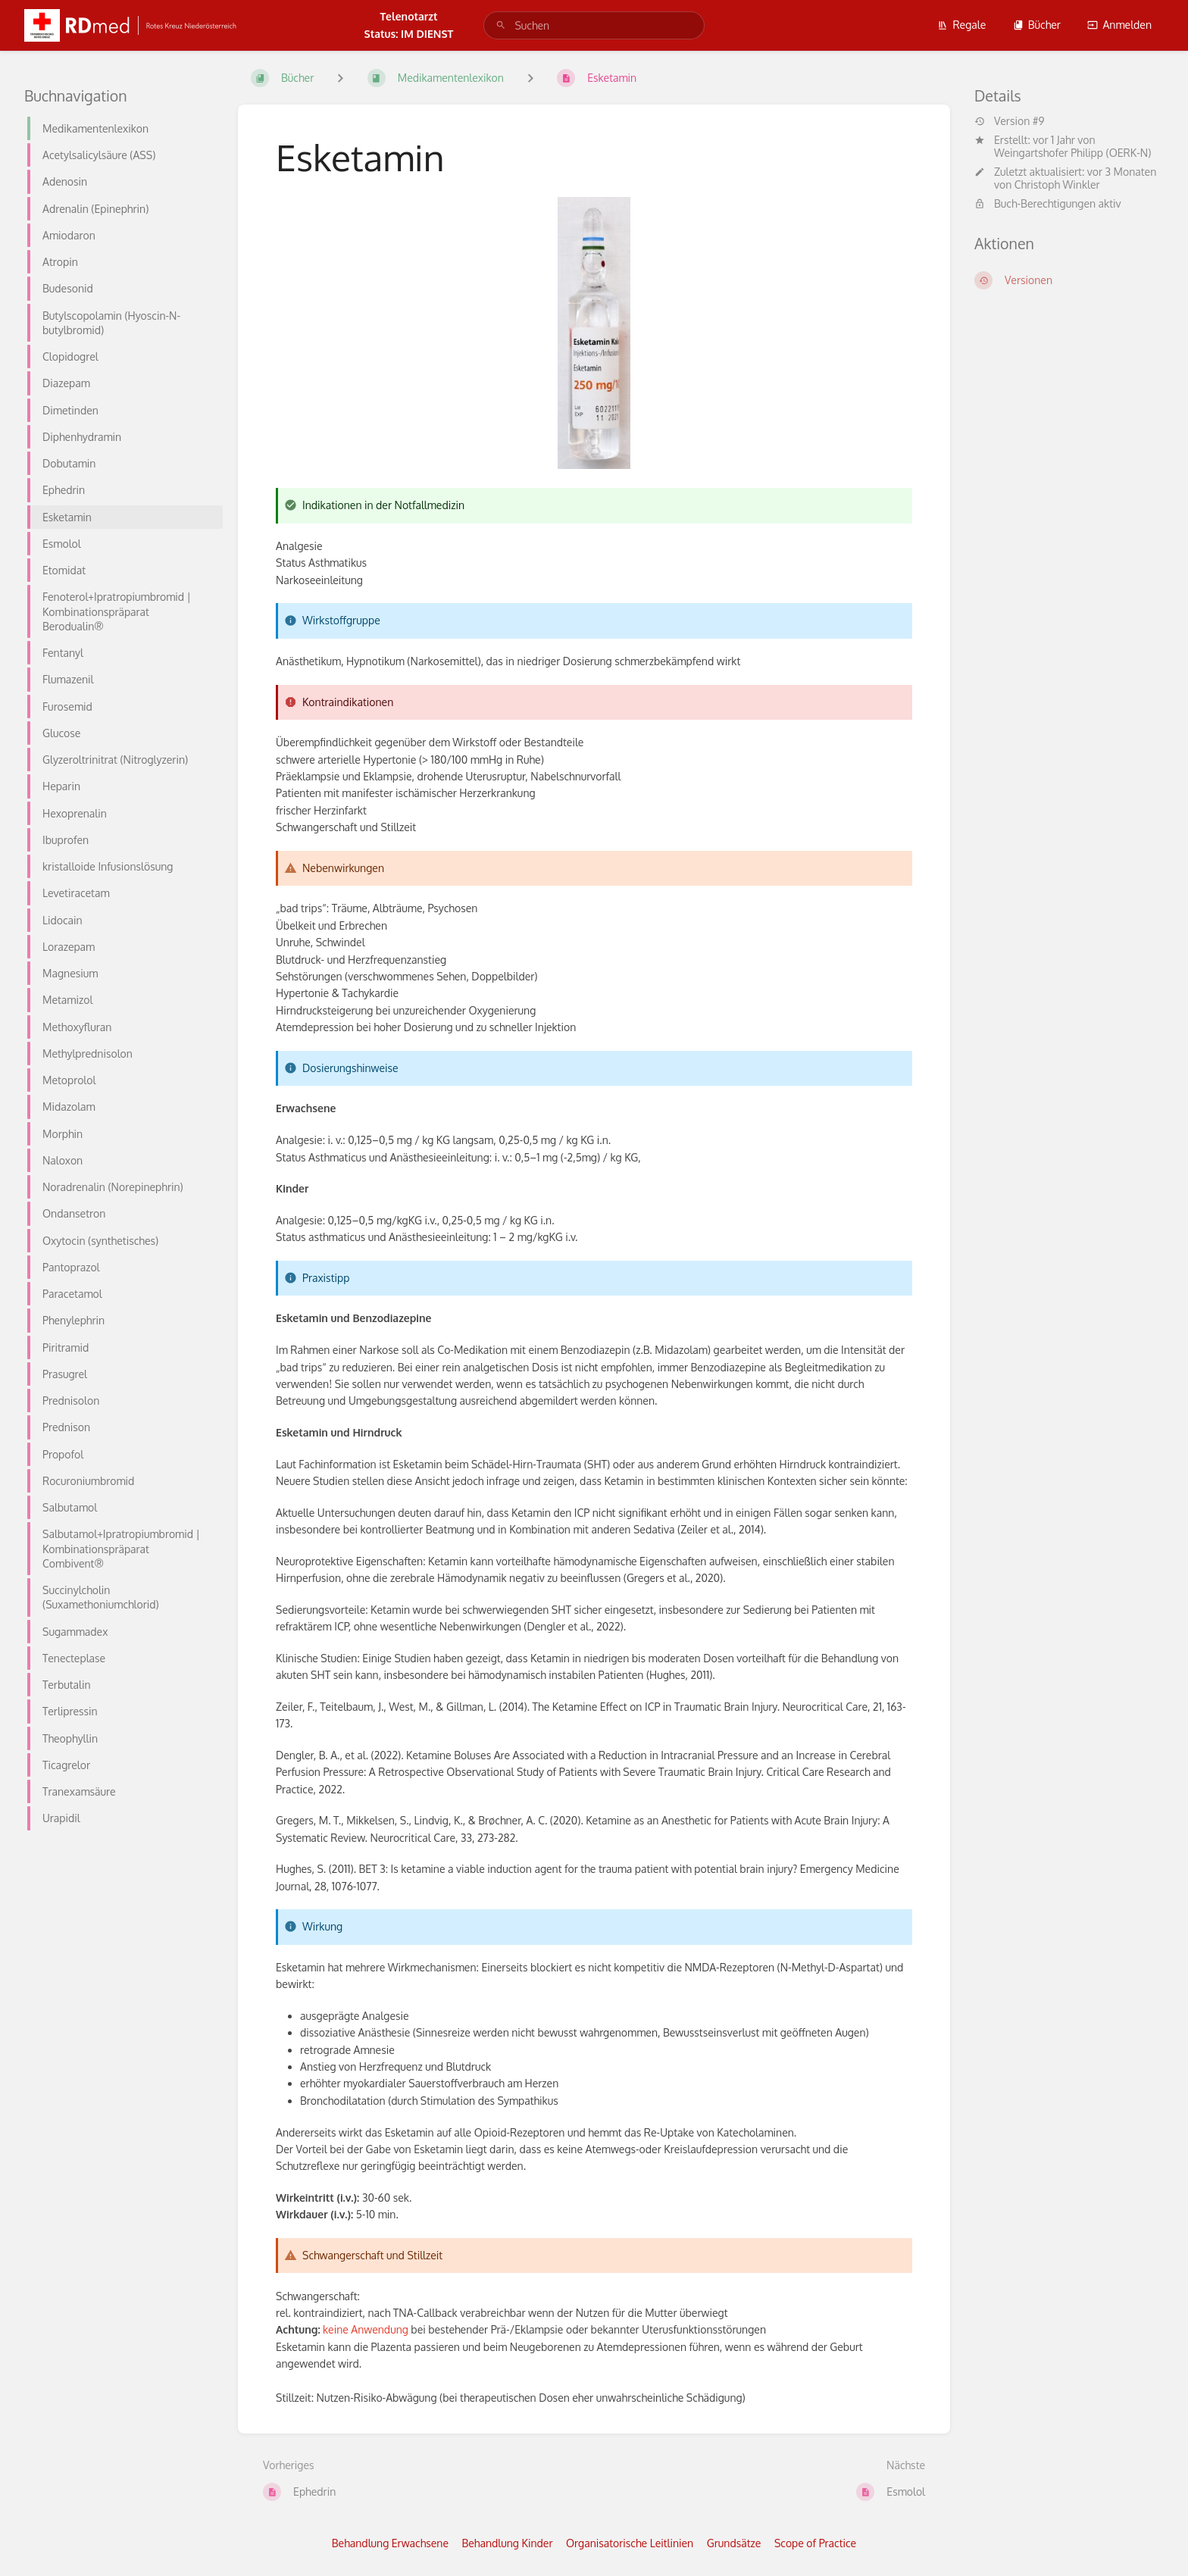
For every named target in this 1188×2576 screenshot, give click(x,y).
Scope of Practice (815, 2543)
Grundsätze (734, 2543)
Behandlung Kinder (507, 2543)
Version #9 (1009, 121)
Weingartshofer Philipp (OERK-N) (1072, 152)
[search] (593, 25)
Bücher (1037, 24)
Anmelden (1119, 24)
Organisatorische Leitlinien (629, 2543)
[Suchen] (501, 25)
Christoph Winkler (1057, 184)
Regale (961, 24)
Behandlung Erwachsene (390, 2543)
